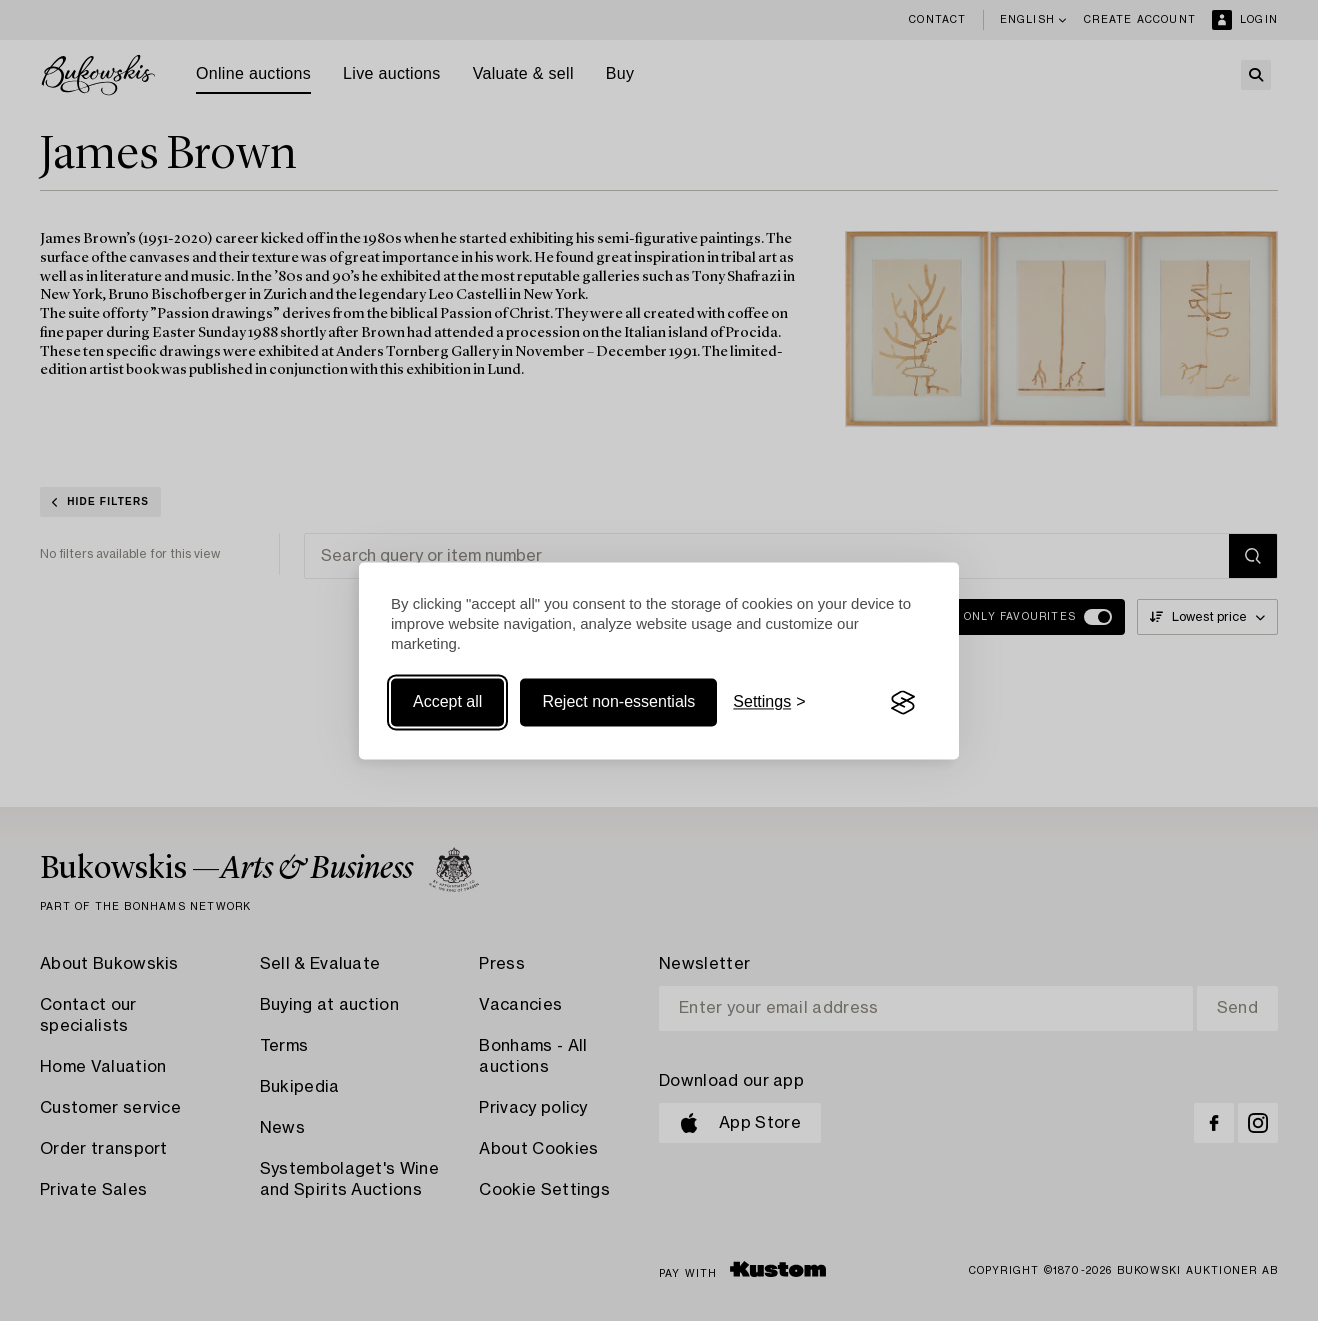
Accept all (447, 702)
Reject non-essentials (618, 702)
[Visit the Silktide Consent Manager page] (903, 703)
